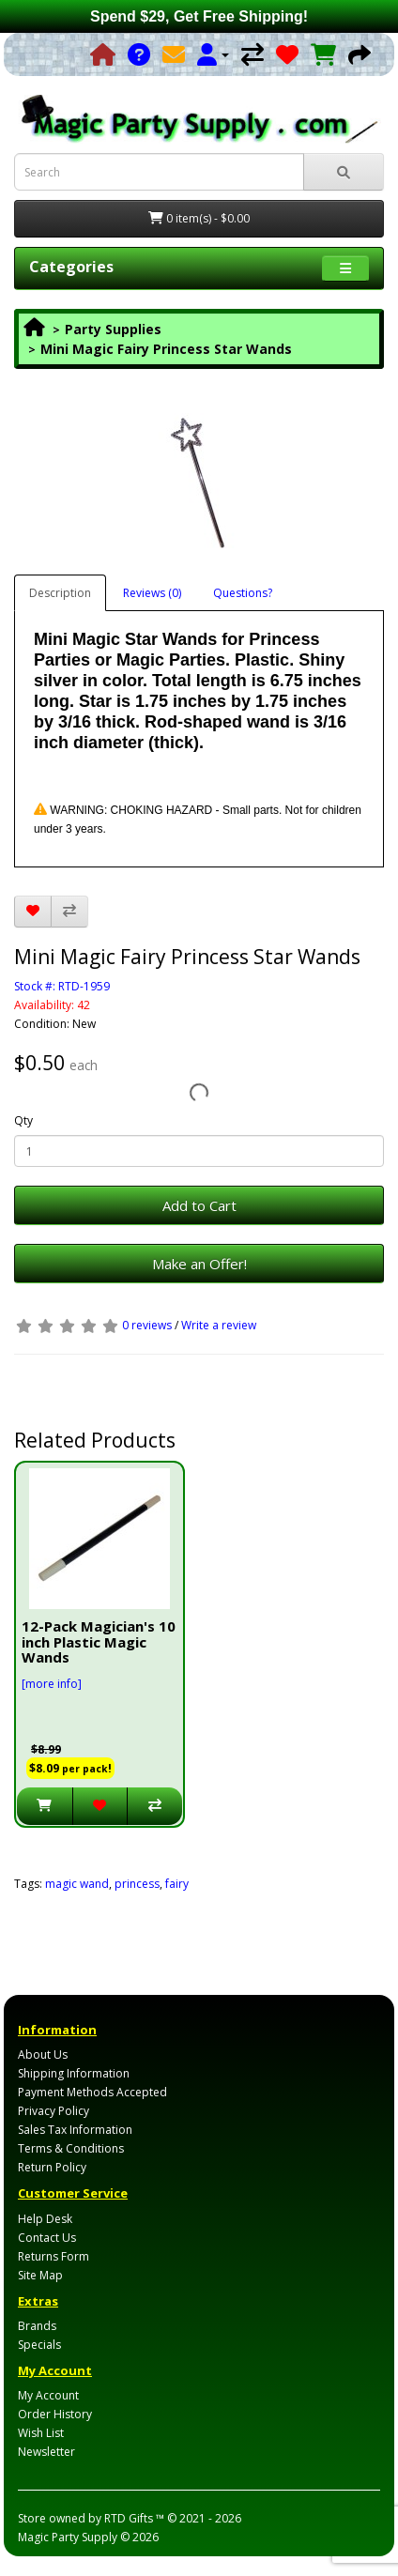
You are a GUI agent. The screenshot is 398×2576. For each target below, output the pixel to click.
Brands (37, 2326)
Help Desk (45, 2219)
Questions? (242, 593)
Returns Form (53, 2256)
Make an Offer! (199, 1263)
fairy (177, 1884)
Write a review (218, 1325)
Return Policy (52, 2167)
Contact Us (47, 2238)
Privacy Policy (53, 2111)
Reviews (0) (152, 593)
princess (137, 1884)
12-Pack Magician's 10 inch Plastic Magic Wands (99, 1641)
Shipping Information (74, 2073)
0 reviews (147, 1325)
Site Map (40, 2275)
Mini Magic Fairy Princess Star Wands (166, 349)
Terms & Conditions (71, 2148)
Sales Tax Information (75, 2130)
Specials (39, 2345)
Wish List (41, 2433)
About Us (43, 2054)
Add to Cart (199, 1205)
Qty (23, 1120)
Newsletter (46, 2452)
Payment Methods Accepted (92, 2092)
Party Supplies (113, 329)
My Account (48, 2395)
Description (60, 593)
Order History (55, 2414)
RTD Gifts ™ (134, 2518)
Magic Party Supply (67, 2537)
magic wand (77, 1884)
